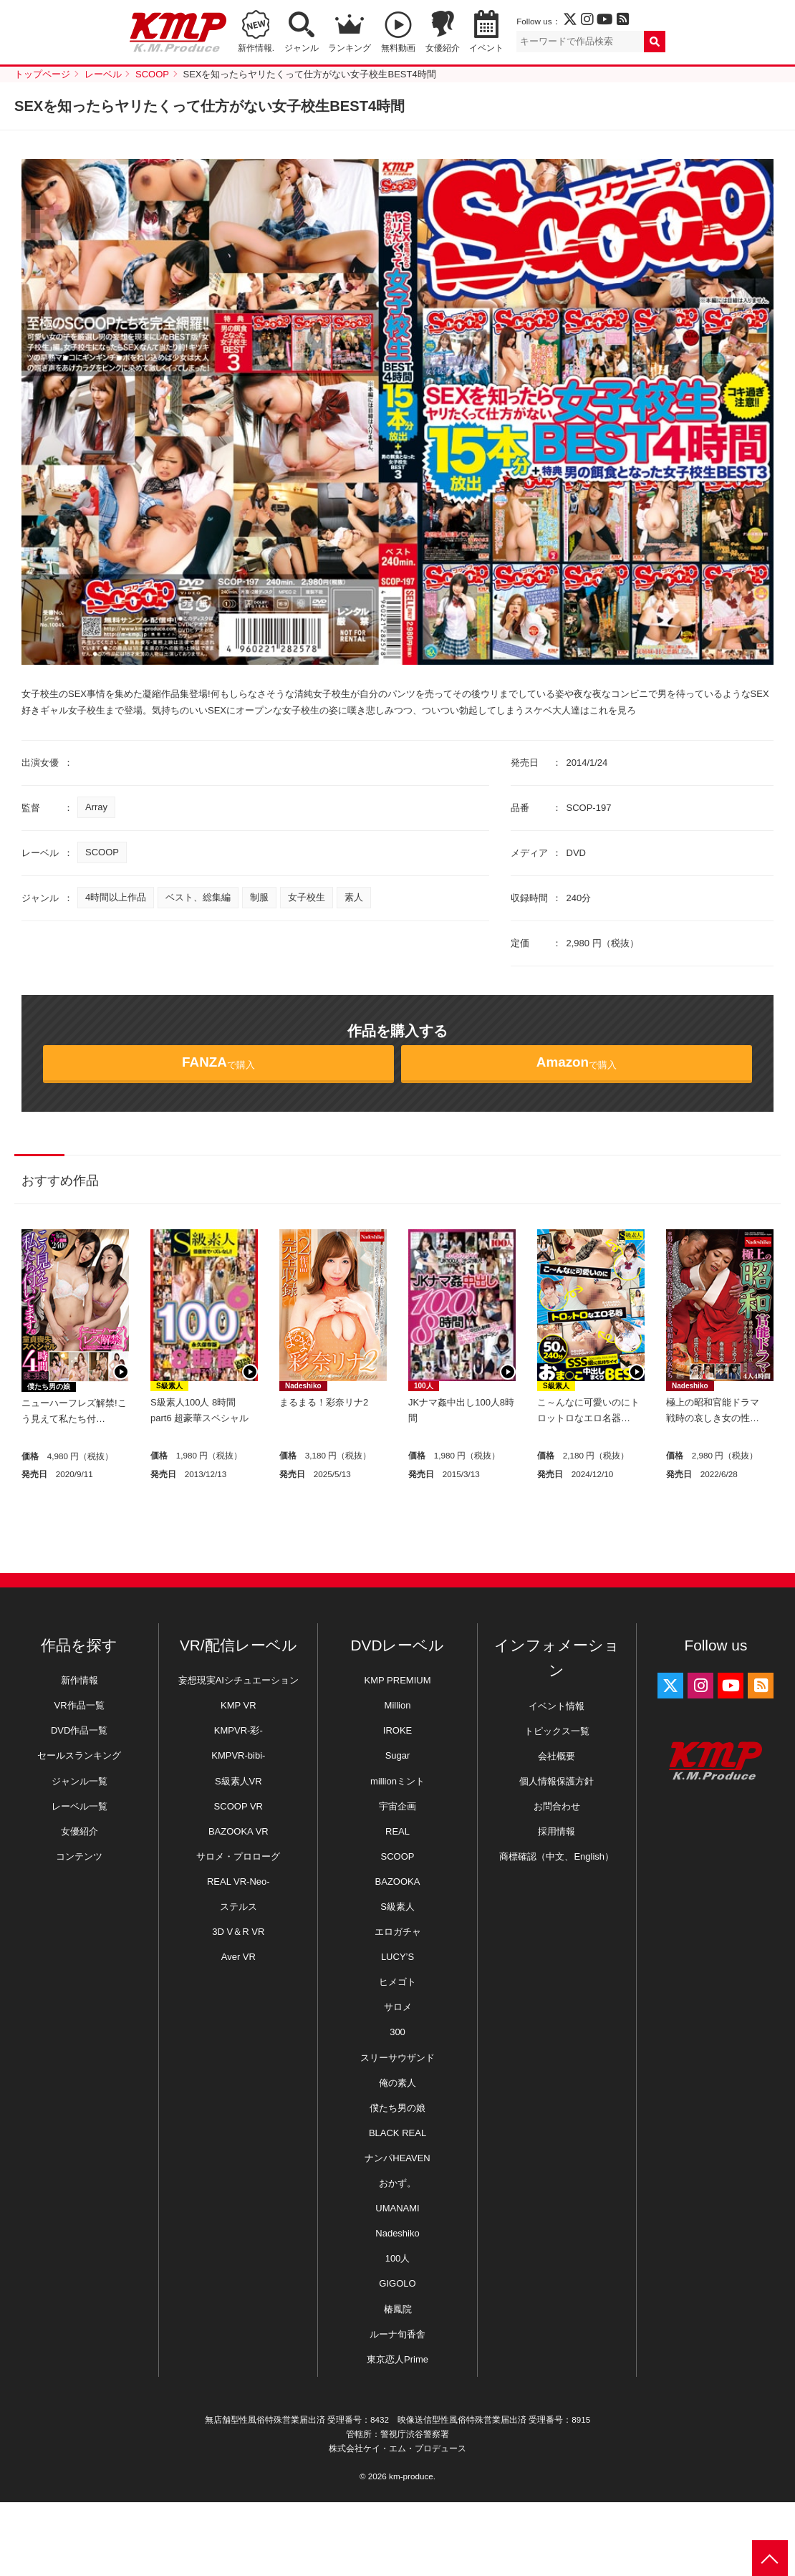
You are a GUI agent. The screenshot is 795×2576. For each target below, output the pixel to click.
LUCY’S (397, 1956)
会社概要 (556, 1756)
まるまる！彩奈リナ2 (323, 1402)
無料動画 (398, 47)
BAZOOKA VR (238, 1831)
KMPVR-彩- (238, 1730)
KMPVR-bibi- (238, 1755)
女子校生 (306, 897)
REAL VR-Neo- (238, 1881)
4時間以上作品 (115, 897)
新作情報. (256, 47)
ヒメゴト (397, 1981)
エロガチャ (398, 1931)
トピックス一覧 (556, 1731)
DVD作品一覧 (79, 1730)
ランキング (349, 47)
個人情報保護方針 (556, 1781)
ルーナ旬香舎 (397, 2334)
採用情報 (556, 1831)
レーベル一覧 (79, 1806)
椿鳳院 (398, 2309)
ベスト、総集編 (198, 897)
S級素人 (169, 1386)
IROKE (397, 1730)
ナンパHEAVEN (397, 2158)
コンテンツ (79, 1856)
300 (397, 2032)
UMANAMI (397, 2208)
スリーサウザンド (397, 2057)
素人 (353, 897)
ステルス (238, 1906)
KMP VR (238, 1705)
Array (96, 807)
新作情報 (79, 1680)
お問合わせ (557, 1806)
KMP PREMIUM (398, 1680)
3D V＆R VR (238, 1931)
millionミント (397, 1781)
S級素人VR (238, 1781)
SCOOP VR (238, 1806)
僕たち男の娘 (48, 1386)
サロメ (398, 2006)
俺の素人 (397, 2082)
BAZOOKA (397, 1881)
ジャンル (301, 47)
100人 (423, 1386)
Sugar (397, 1755)
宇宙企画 (397, 1806)
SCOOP (102, 852)
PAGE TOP (770, 2558)
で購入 (218, 1062)
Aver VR (238, 1956)
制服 (259, 897)
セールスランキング (79, 1755)
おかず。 (397, 2183)
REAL (397, 1831)
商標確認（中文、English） (556, 1856)
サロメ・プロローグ (238, 1856)
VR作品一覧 (79, 1705)
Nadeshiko (303, 1386)
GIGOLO (397, 2283)
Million (398, 1705)
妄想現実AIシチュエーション (238, 1680)
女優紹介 (442, 47)
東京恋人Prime (397, 2359)
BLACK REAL (397, 2133)
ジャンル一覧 (79, 1781)
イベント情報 (556, 1706)
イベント (486, 47)
